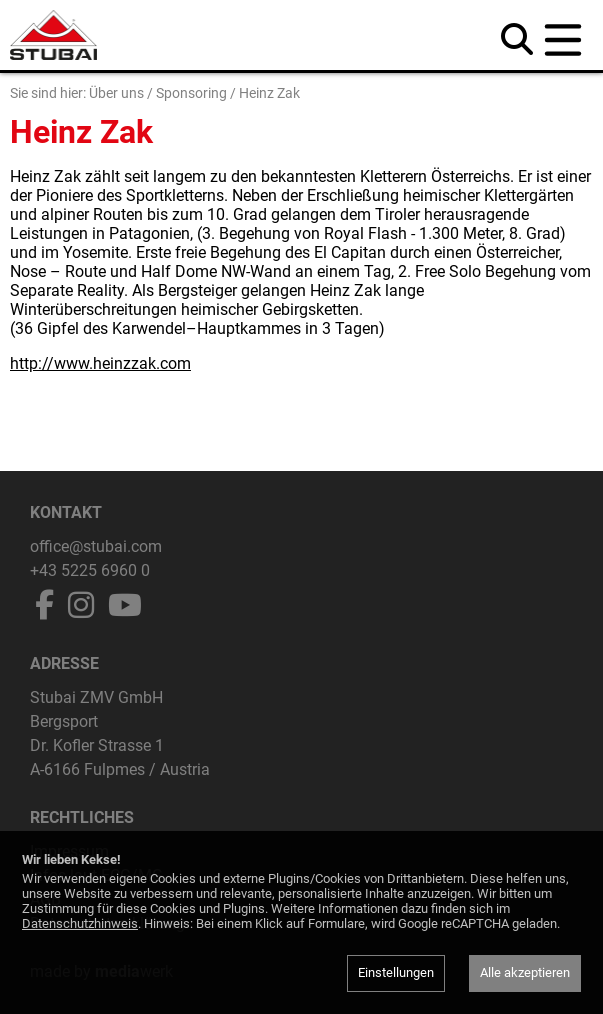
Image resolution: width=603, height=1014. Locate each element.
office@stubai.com (96, 546)
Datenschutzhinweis (80, 923)
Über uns (116, 93)
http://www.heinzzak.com (100, 363)
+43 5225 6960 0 (90, 570)
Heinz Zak (269, 93)
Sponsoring (191, 93)
